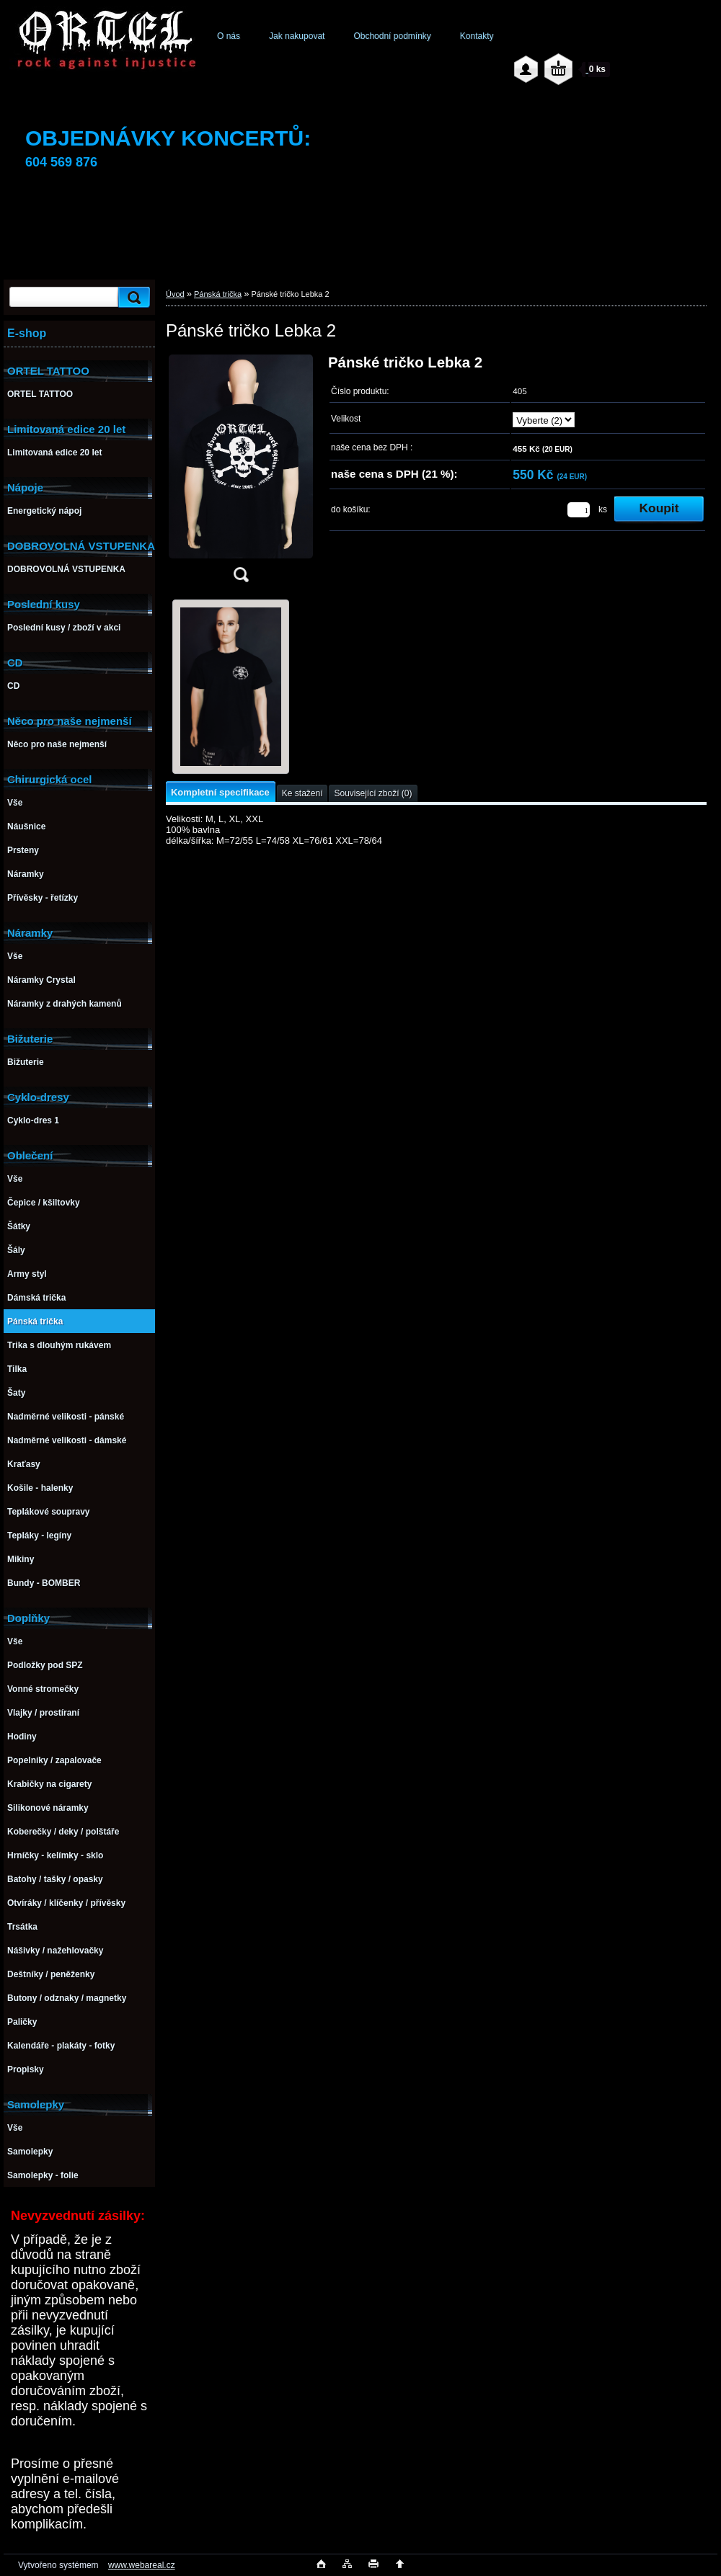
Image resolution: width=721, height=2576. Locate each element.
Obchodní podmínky (391, 36)
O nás (228, 36)
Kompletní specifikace (220, 792)
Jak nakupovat (296, 36)
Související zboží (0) (373, 793)
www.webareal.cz (141, 2565)
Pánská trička (218, 294)
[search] (132, 297)
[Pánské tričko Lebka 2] (241, 473)
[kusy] (578, 509)
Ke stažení (302, 793)
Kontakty (477, 36)
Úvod (175, 294)
